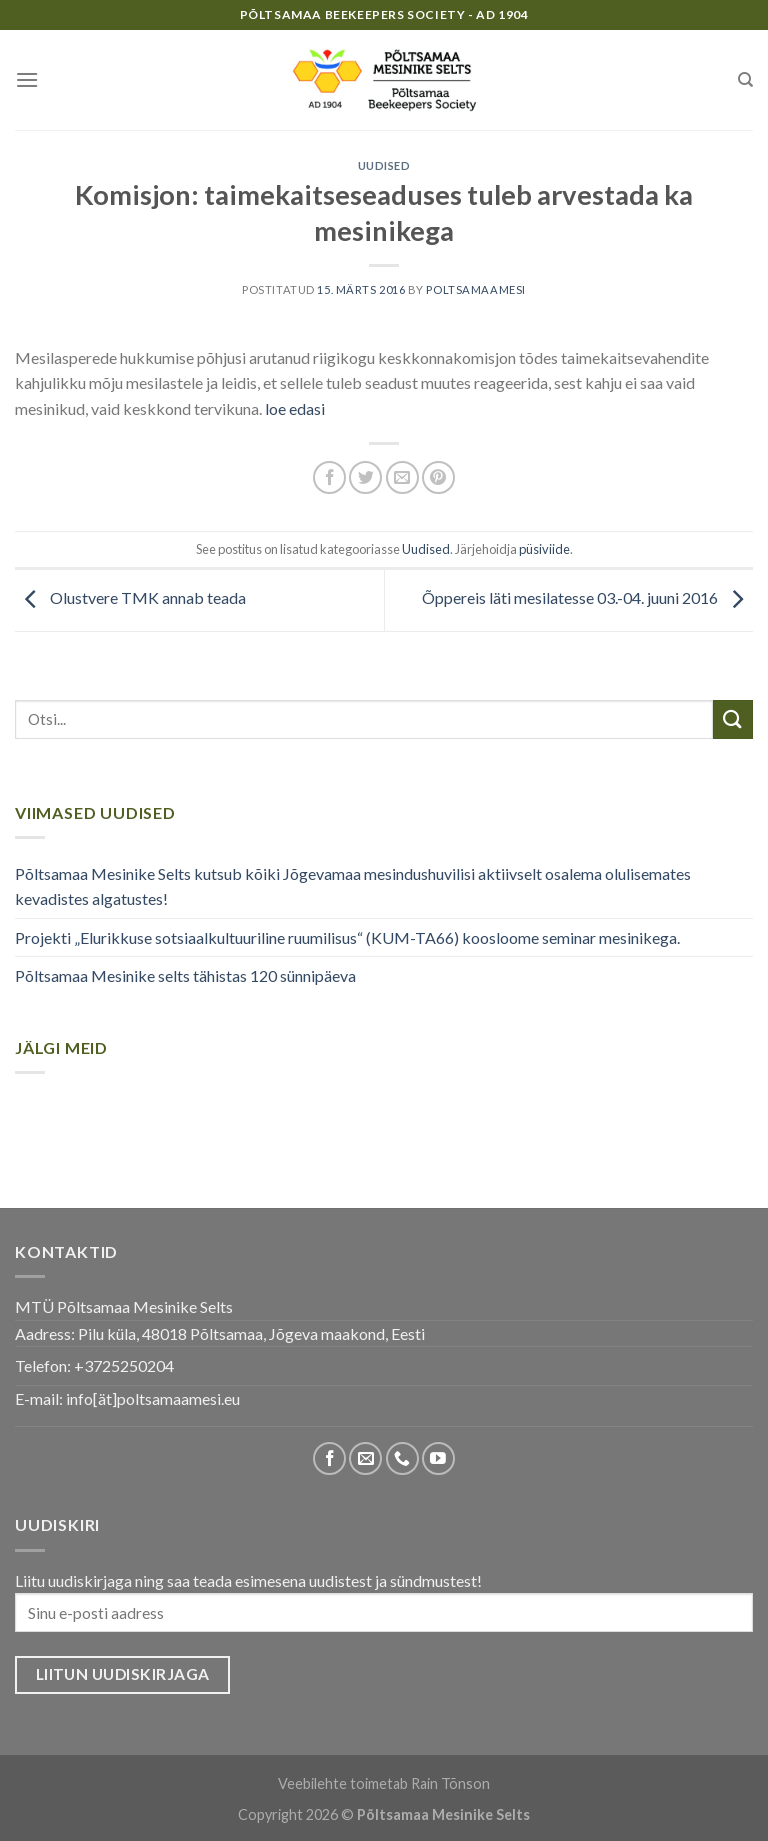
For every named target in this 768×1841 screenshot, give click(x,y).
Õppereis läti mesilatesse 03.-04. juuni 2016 (587, 597)
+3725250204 (124, 1365)
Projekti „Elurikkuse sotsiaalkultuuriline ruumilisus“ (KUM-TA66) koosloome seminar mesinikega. (347, 937)
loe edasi (293, 408)
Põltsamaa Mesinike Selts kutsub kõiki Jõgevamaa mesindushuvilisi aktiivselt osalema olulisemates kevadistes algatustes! (353, 886)
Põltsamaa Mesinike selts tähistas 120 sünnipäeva (185, 975)
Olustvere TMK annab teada (130, 597)
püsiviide (544, 549)
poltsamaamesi (475, 289)
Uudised (384, 165)
